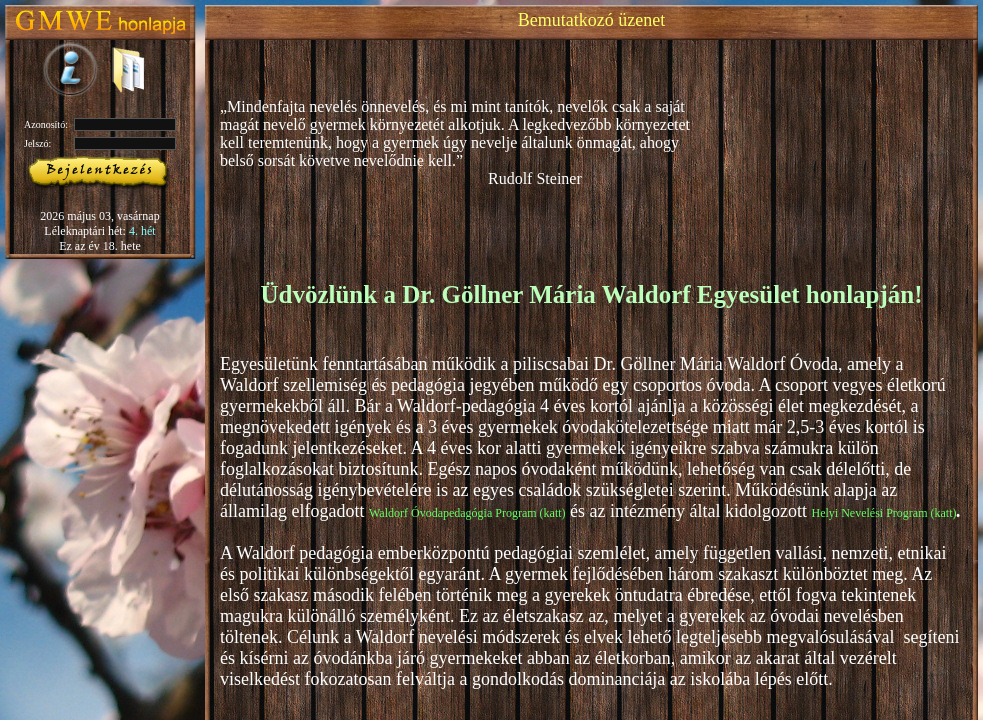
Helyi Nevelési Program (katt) (884, 513)
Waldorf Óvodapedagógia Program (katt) (467, 513)
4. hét (142, 231)
